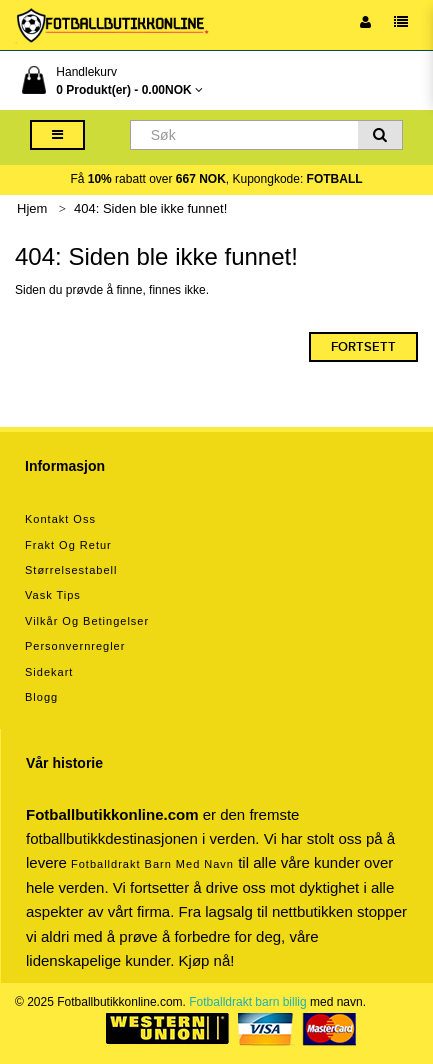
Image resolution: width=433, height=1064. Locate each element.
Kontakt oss (60, 519)
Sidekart (49, 672)
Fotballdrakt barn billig (247, 1002)
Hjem (32, 208)
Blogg (41, 697)
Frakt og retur (68, 545)
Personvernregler (75, 646)
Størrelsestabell (71, 570)
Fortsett (363, 347)
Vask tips (53, 595)
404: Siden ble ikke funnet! (150, 208)
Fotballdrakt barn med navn (152, 864)
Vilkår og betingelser (87, 621)
